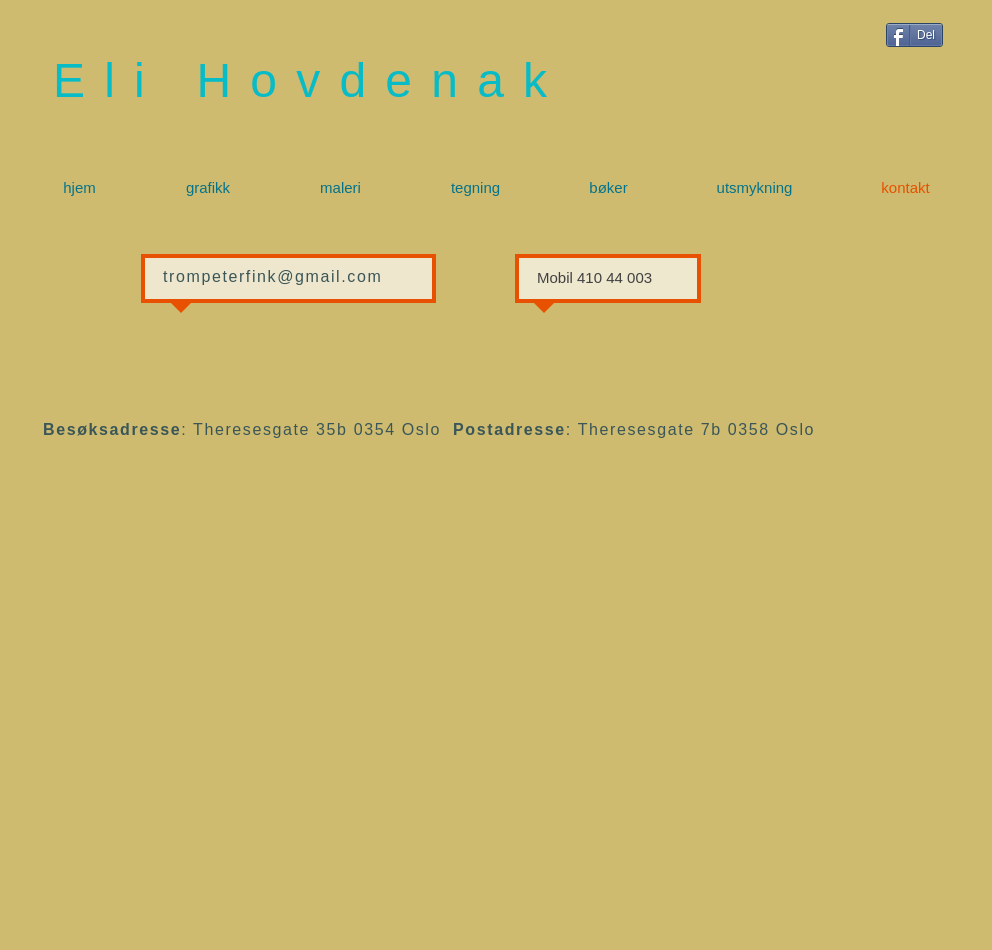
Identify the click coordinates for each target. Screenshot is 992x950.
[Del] (914, 35)
